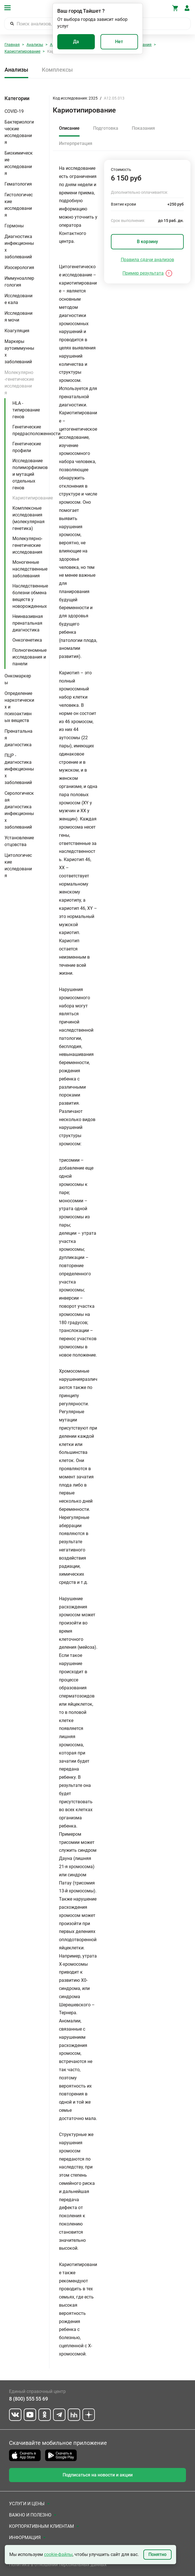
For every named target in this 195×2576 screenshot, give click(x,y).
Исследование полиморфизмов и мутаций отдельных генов (30, 474)
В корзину (147, 241)
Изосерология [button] (19, 267)
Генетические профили (26, 447)
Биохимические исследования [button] (19, 163)
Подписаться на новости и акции (98, 2475)
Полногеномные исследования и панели (29, 657)
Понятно (157, 2554)
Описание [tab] (69, 128)
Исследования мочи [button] (18, 317)
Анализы (35, 44)
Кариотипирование (22, 51)
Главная (12, 44)
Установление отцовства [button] (19, 841)
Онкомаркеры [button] (18, 679)
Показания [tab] (143, 128)
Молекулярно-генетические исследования (27, 545)
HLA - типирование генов (26, 409)
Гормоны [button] (14, 225)
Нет (119, 41)
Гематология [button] (18, 184)
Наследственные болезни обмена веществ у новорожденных (30, 596)
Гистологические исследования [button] (19, 205)
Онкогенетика (27, 640)
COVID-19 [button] (14, 111)
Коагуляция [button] (17, 330)
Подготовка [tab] (105, 128)
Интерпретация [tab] (75, 143)
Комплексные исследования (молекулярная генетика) (28, 518)
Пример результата (143, 273)
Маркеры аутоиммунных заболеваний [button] (19, 351)
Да (76, 41)
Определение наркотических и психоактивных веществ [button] (19, 707)
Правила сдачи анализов (147, 259)
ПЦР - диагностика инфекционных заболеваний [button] (19, 769)
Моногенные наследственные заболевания (29, 569)
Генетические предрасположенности (36, 430)
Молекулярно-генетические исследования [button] (19, 382)
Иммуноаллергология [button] (19, 282)
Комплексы (57, 69)
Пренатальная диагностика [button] (18, 737)
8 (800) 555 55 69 (28, 2399)
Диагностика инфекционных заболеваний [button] (19, 246)
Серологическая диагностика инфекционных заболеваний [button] (19, 810)
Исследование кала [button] (18, 299)
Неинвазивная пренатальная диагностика (27, 623)
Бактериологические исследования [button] (19, 132)
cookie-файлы (58, 2554)
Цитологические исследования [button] (18, 865)
